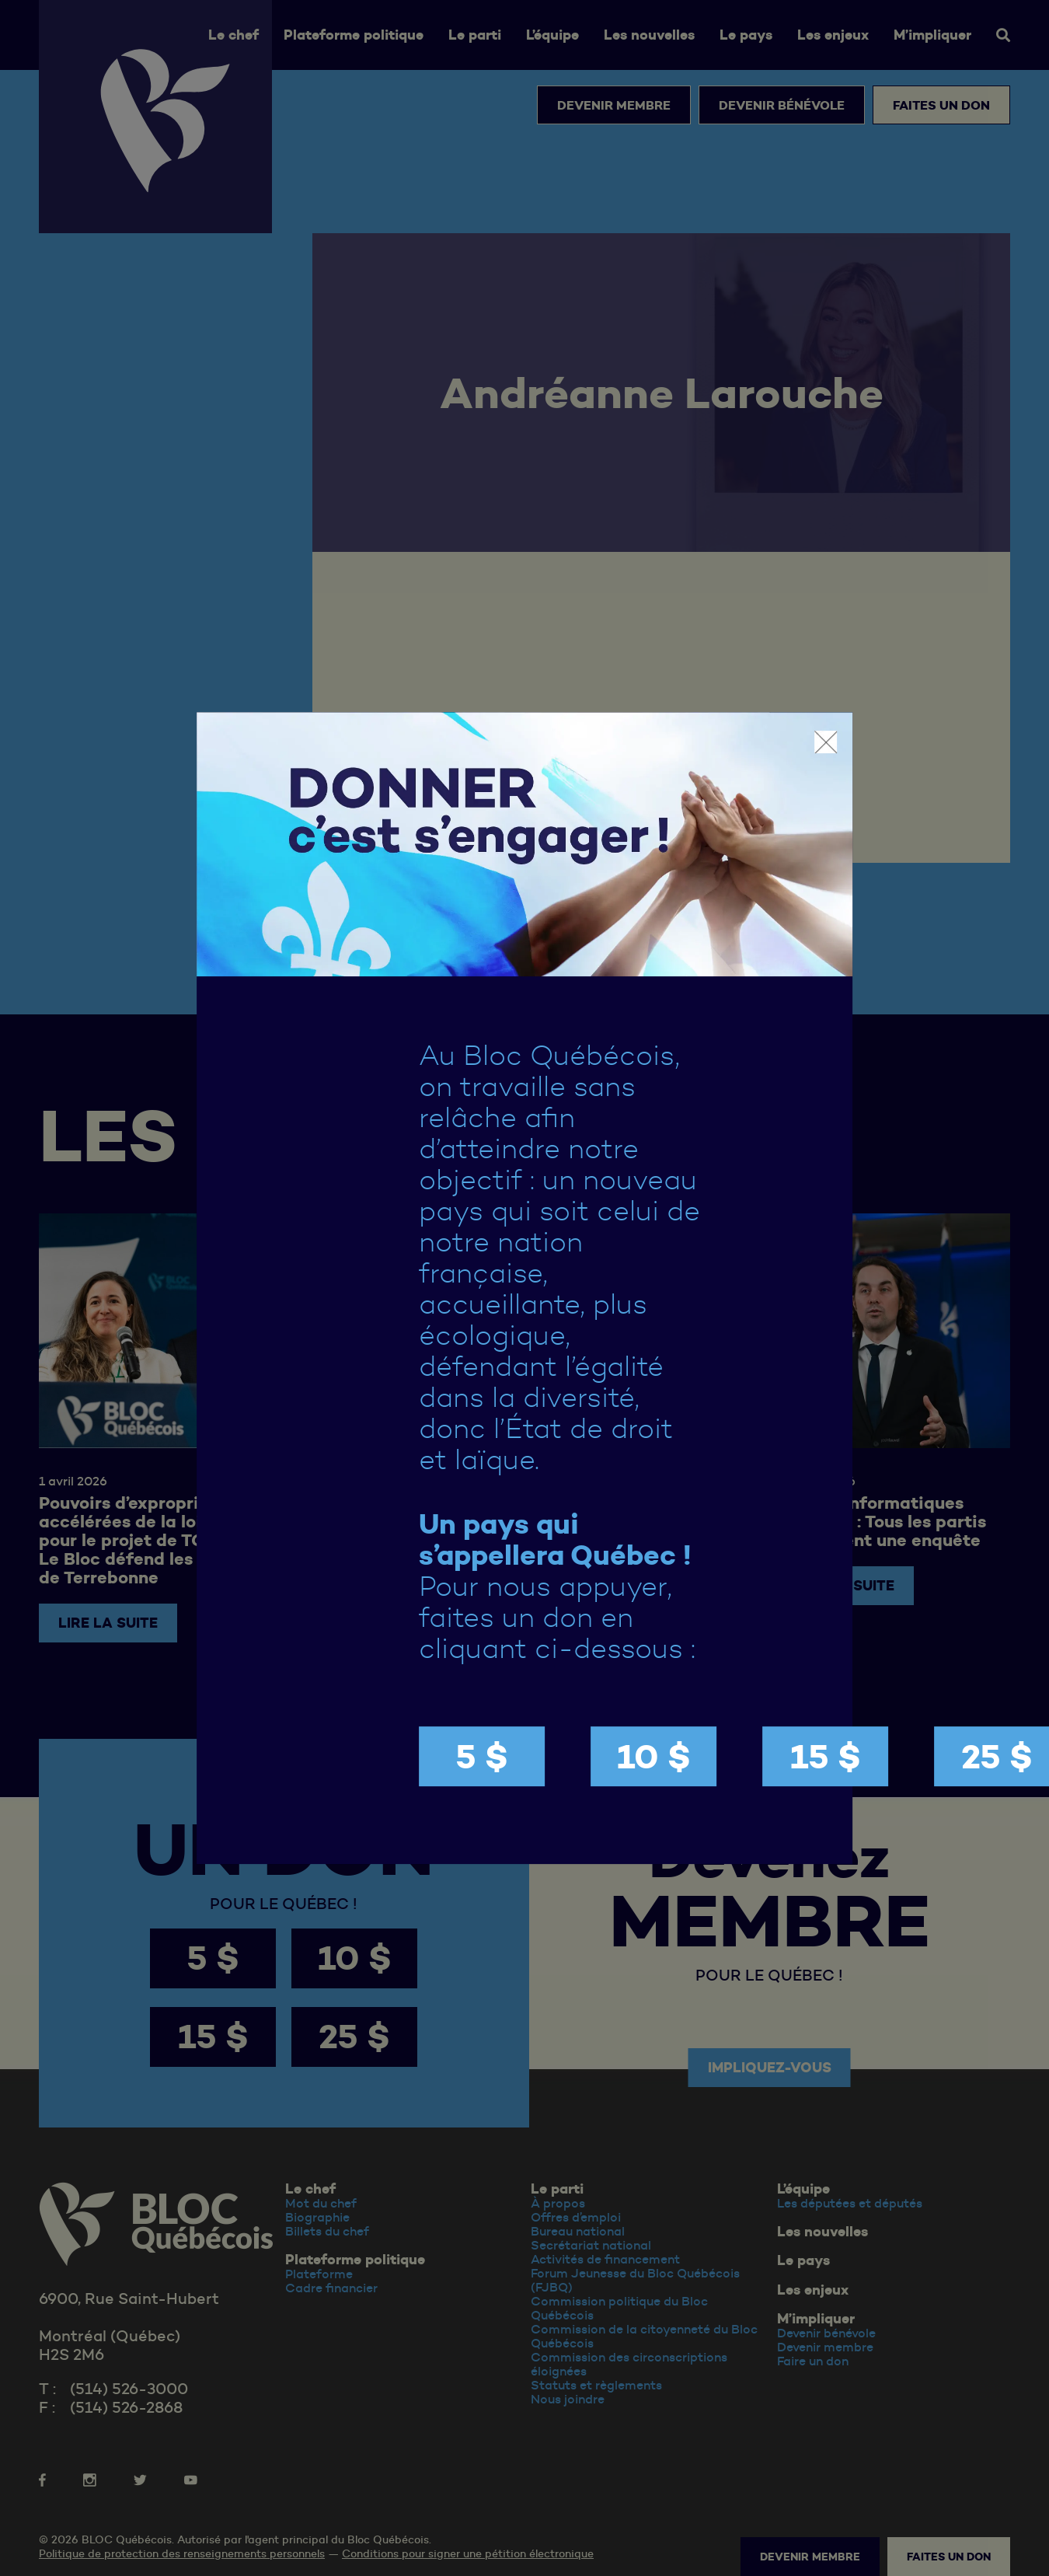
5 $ (481, 1756)
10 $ (654, 1756)
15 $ (825, 1756)
